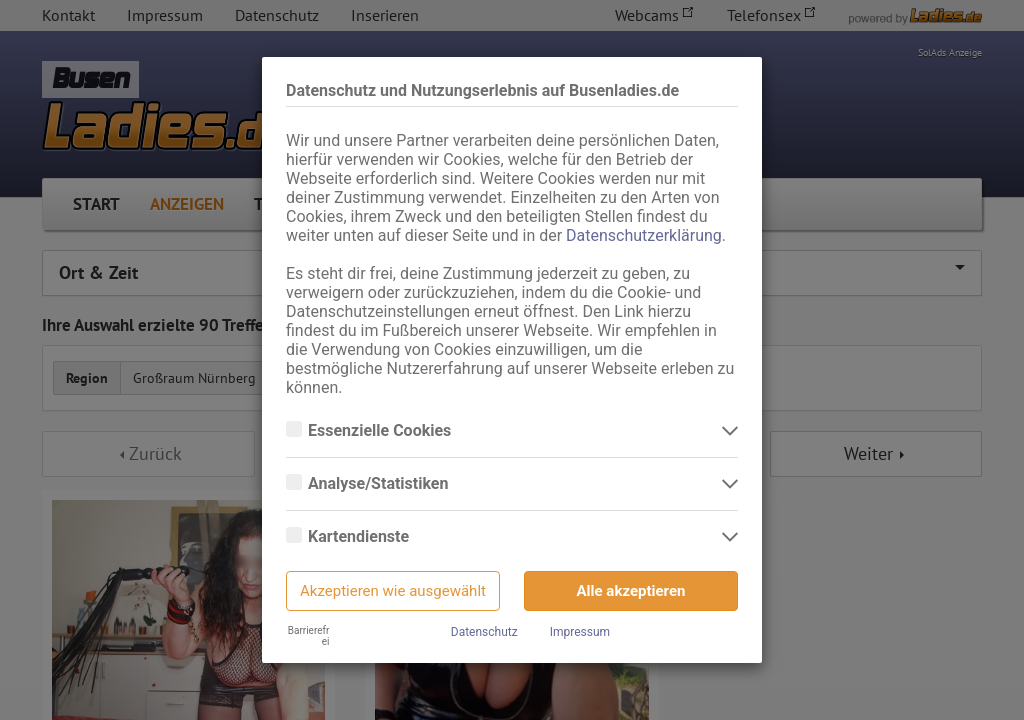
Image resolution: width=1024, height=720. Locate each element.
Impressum (580, 632)
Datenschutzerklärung (644, 235)
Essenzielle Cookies (381, 431)
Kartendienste (360, 537)
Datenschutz (484, 632)
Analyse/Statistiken (380, 484)
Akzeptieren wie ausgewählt (393, 591)
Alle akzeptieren (631, 591)
